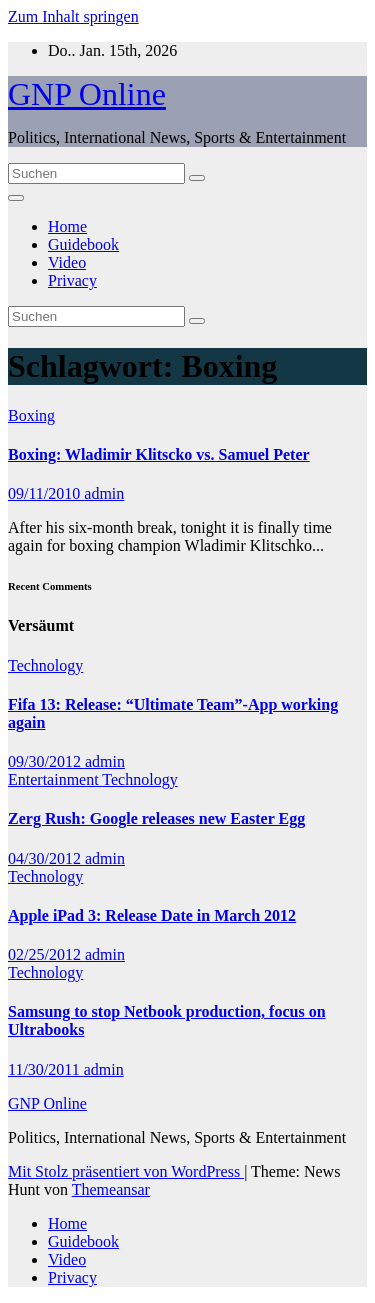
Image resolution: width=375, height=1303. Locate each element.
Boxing (31, 415)
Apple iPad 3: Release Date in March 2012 (152, 915)
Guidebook (83, 244)
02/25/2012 (46, 954)
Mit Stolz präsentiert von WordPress (126, 1171)
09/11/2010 (46, 493)
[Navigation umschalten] (16, 198)
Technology (45, 665)
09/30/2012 (46, 761)
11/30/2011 (46, 1069)
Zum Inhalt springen (73, 16)
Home (67, 226)
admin (104, 493)
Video (67, 262)
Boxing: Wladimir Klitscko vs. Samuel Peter (159, 454)
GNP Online (87, 94)
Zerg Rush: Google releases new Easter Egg (156, 818)
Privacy (72, 280)
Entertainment (55, 779)
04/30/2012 (46, 858)
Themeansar (111, 1189)
